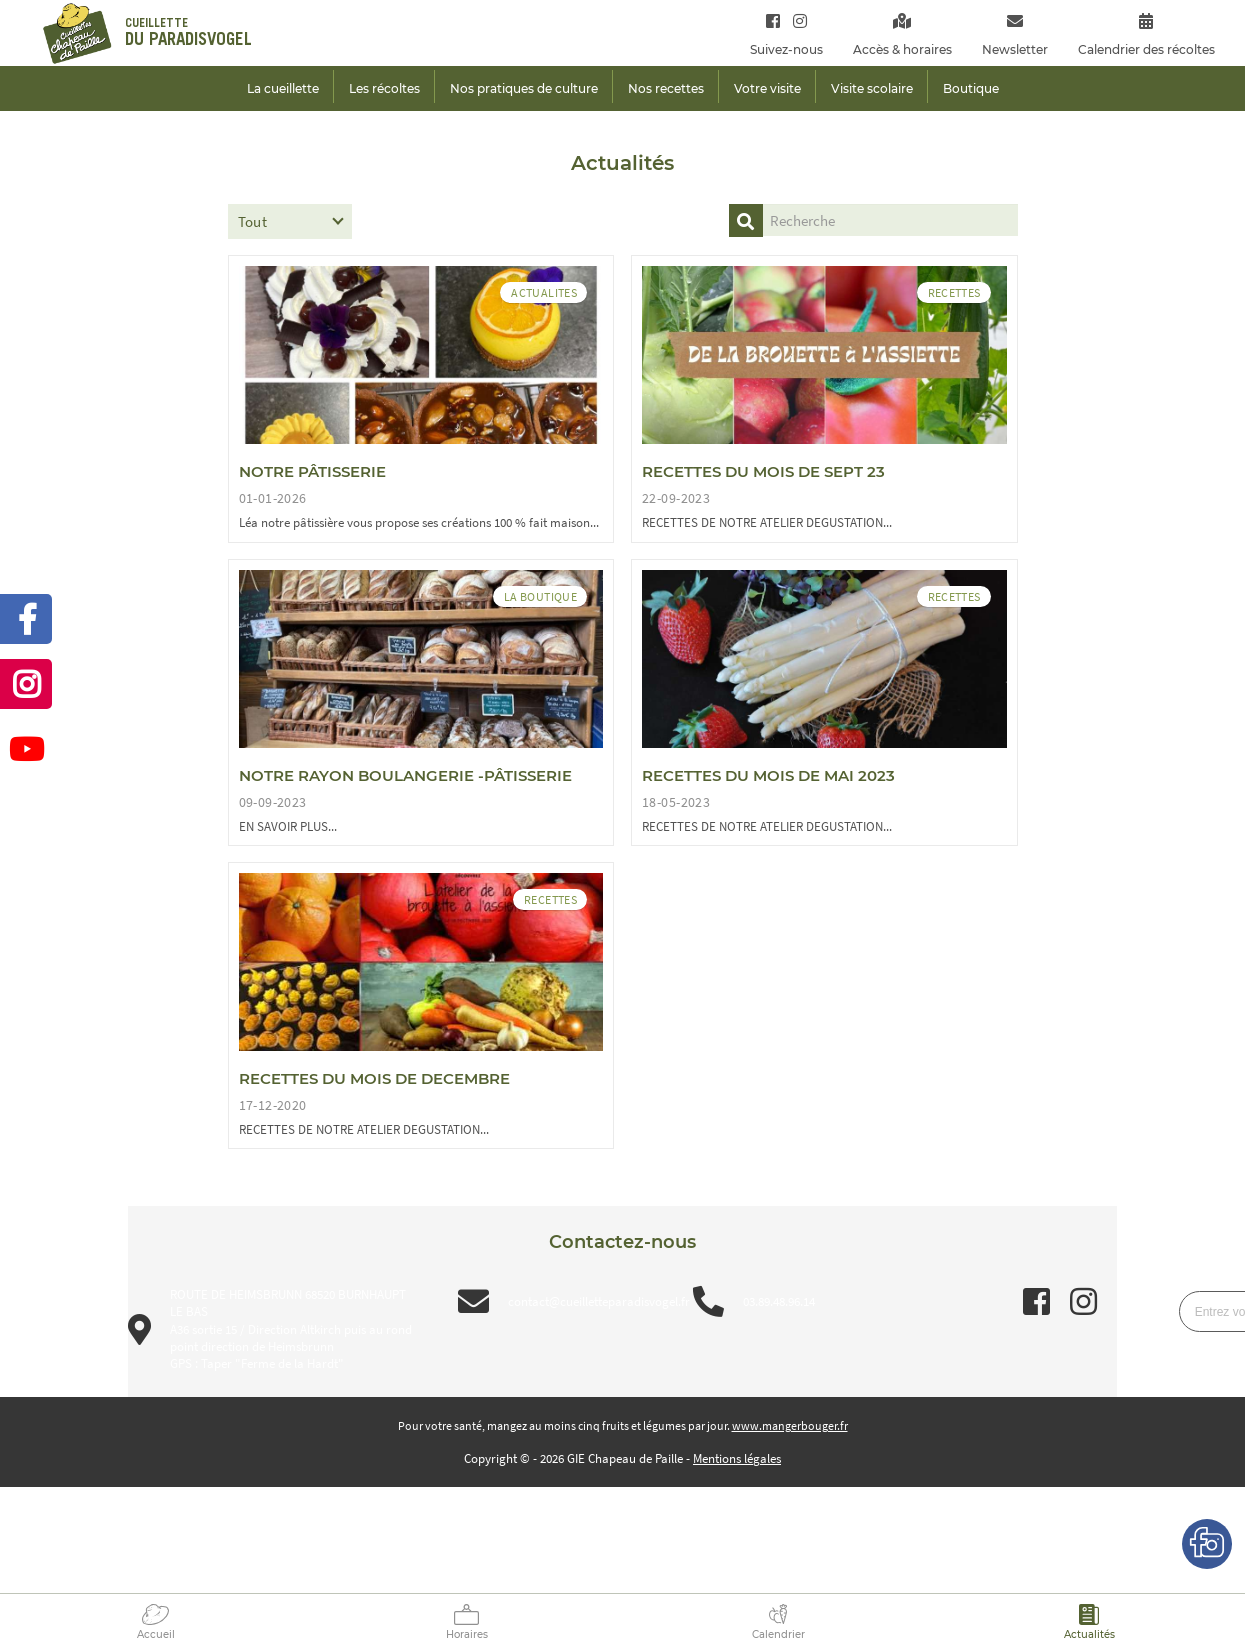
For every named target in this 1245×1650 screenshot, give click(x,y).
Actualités (1089, 1634)
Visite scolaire (872, 88)
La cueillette (283, 88)
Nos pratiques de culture (524, 88)
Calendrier (778, 1634)
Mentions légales (737, 1458)
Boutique (971, 88)
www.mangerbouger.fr (790, 1425)
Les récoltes (384, 88)
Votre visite (767, 88)
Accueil (156, 1634)
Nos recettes (666, 88)
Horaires (467, 1634)
